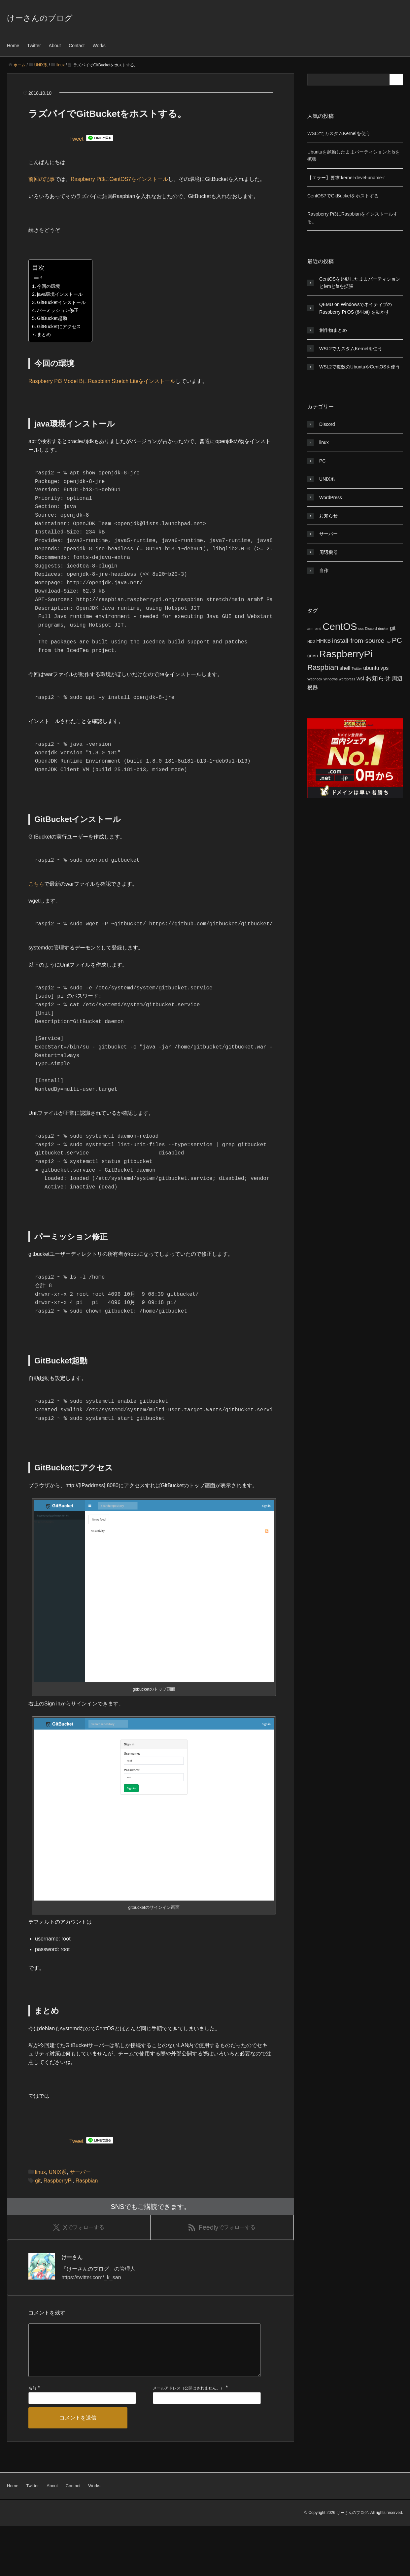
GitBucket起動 (52, 318)
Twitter (34, 45)
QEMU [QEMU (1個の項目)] (312, 656)
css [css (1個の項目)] (361, 629)
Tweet (76, 139)
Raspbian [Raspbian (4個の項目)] (322, 667)
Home (13, 45)
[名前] (82, 2448)
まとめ (44, 334)
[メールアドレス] (206, 2448)
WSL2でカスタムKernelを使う (338, 133)
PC (322, 461)
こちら (36, 902)
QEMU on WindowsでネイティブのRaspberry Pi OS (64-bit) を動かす (355, 308)
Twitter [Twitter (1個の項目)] (357, 668)
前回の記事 (41, 179)
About (55, 45)
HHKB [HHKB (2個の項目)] (323, 641)
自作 (323, 570)
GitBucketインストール (61, 302)
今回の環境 (48, 286)
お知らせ (328, 515)
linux (40, 2210)
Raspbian (87, 2218)
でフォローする (78, 2266)
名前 (32, 2438)
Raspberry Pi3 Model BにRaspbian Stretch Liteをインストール (102, 381)
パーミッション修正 (58, 310)
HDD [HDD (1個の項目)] (311, 641)
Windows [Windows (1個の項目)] (331, 679)
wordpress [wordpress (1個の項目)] (347, 679)
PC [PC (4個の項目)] (397, 640)
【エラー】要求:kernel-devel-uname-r (346, 177)
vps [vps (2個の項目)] (384, 668)
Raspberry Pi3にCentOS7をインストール (119, 179)
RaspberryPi (58, 2218)
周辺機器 (328, 552)
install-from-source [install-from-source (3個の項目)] (358, 640)
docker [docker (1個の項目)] (383, 629)
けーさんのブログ (40, 18)
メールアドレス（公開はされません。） (188, 2438)
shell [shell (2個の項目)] (344, 668)
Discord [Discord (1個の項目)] (371, 629)
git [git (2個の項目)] (392, 628)
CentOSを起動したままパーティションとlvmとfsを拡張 (359, 282)
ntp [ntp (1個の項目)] (388, 641)
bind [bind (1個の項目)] (318, 629)
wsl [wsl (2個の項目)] (360, 678)
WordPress (330, 497)
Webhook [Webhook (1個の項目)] (314, 679)
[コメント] (144, 2395)
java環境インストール (60, 294)
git (38, 2218)
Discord (327, 424)
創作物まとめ (333, 330)
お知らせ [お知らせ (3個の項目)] (378, 678)
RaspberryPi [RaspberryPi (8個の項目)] (345, 653)
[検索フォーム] (349, 79)
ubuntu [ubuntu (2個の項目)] (371, 668)
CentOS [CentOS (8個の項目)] (340, 626)
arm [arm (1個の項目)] (310, 629)
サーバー (80, 2210)
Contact (77, 45)
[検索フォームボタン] (397, 80)
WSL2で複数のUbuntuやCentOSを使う (359, 366)
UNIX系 (58, 2210)
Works (98, 45)
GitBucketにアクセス (59, 326)
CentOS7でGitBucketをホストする (343, 195)
